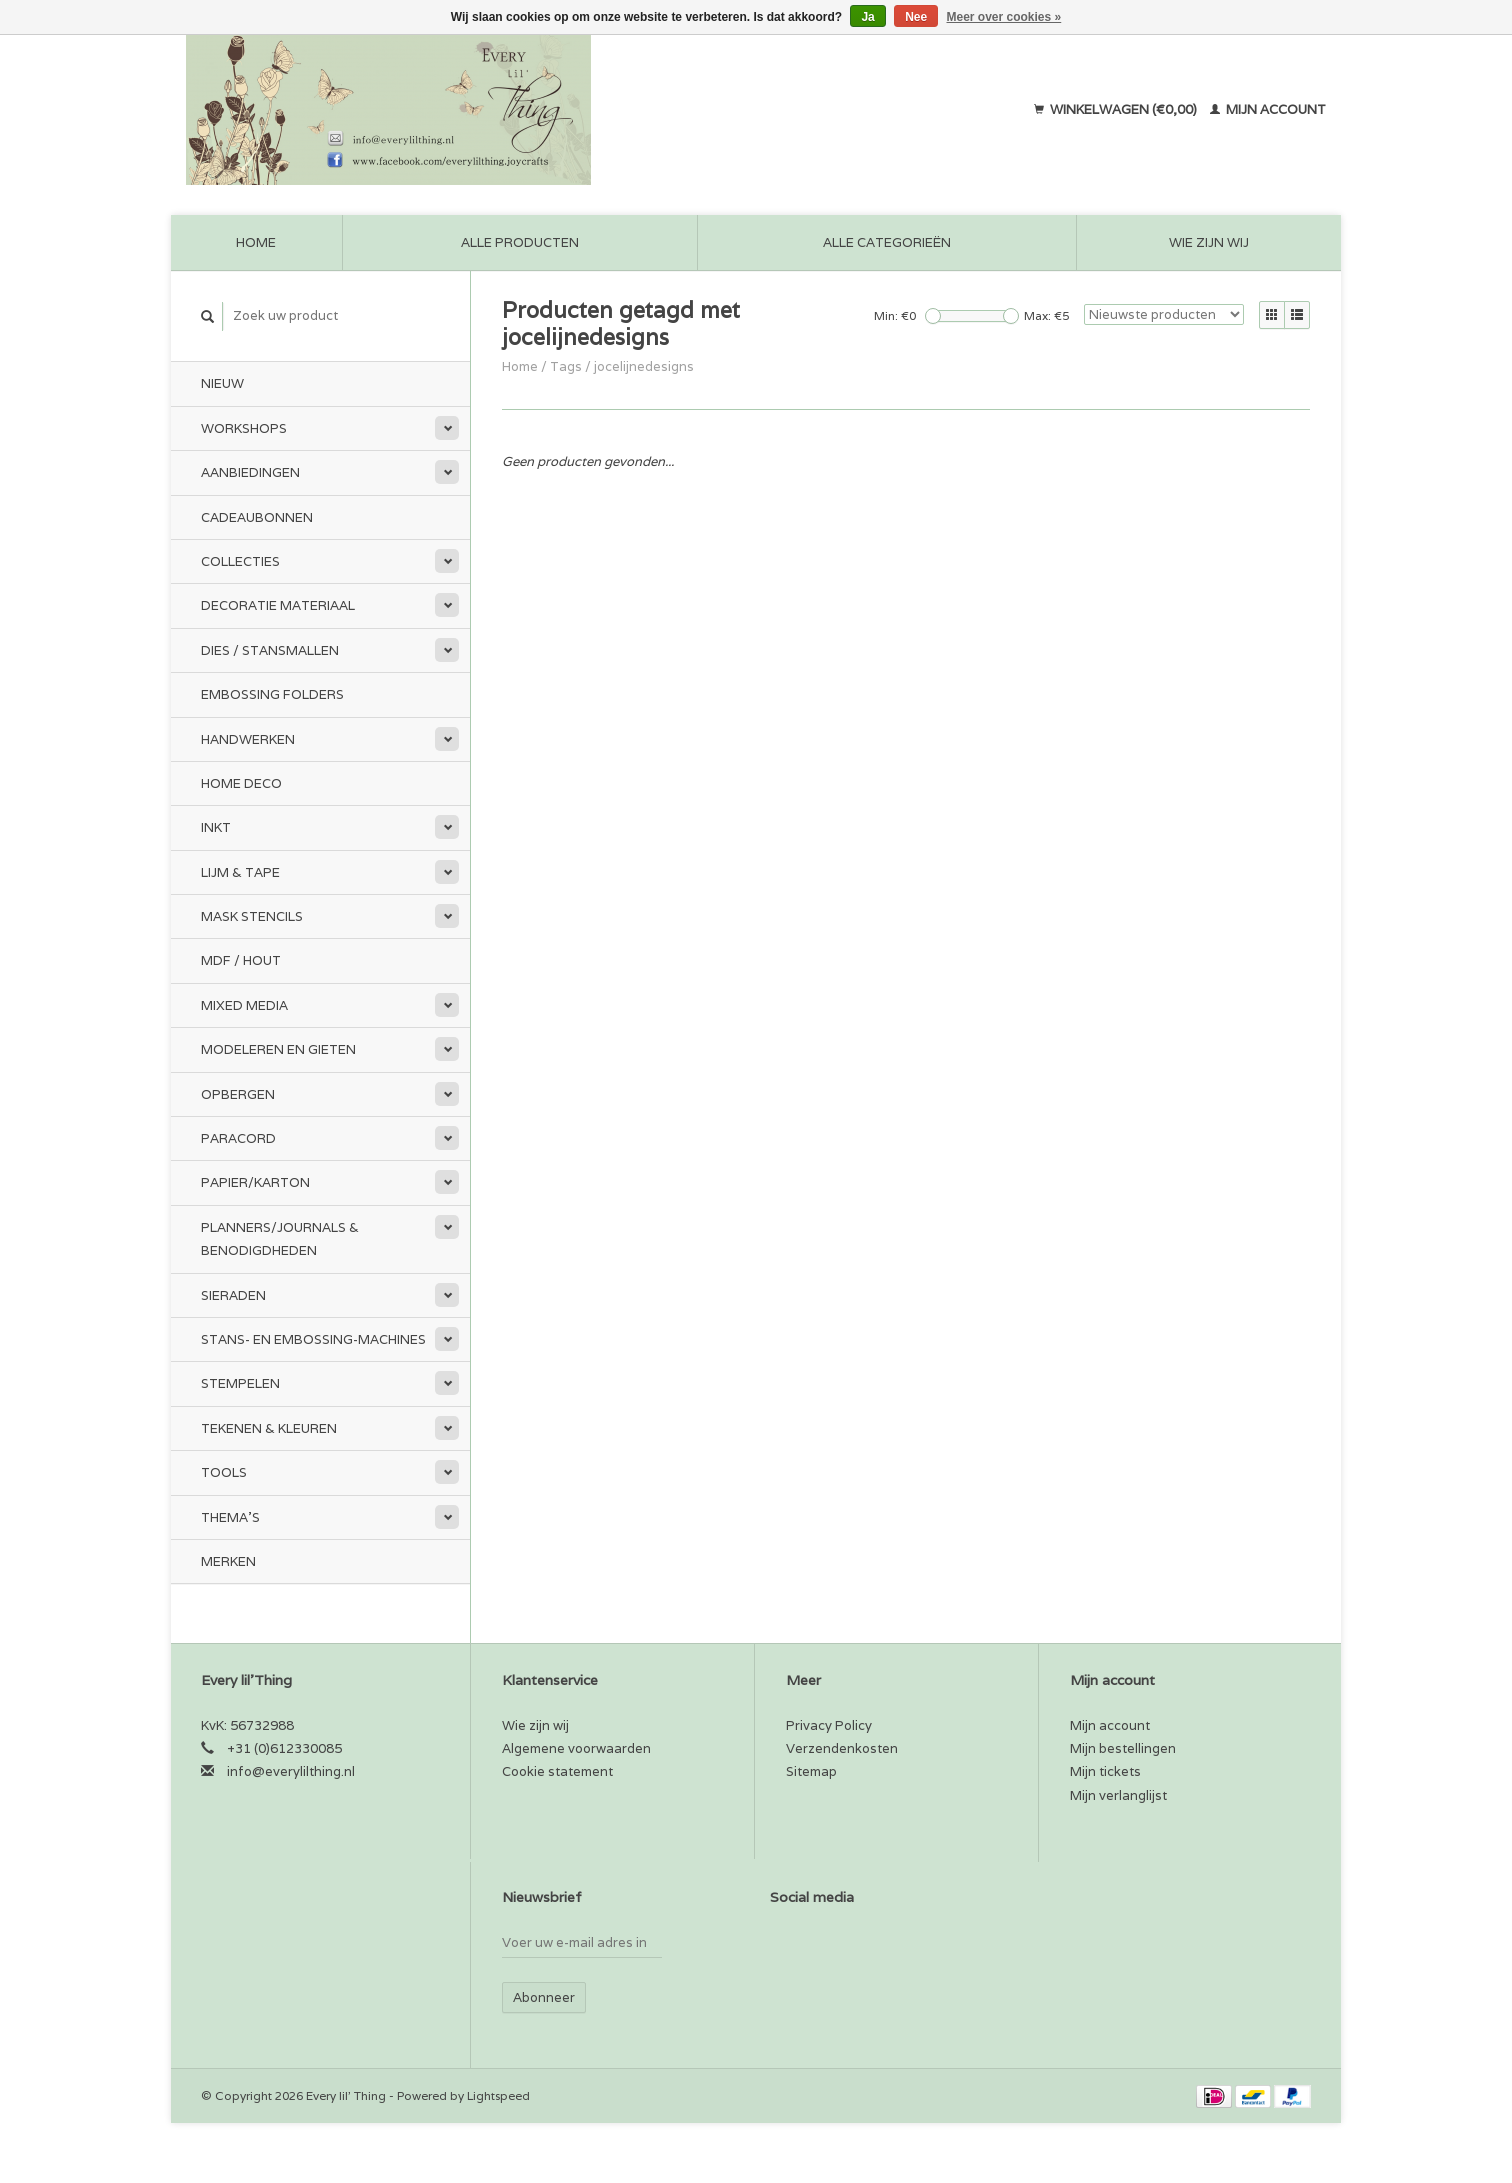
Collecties (240, 561)
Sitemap (811, 1771)
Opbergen (238, 1094)
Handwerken (248, 739)
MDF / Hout (241, 960)
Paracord (238, 1138)
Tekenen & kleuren (269, 1428)
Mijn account (1268, 109)
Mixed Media (244, 1005)
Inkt (216, 827)
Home (256, 242)
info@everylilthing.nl (291, 1771)
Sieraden (233, 1295)
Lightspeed (498, 2095)
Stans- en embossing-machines (313, 1339)
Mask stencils (252, 916)
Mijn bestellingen (1123, 1748)
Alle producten (520, 242)
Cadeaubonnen (257, 517)
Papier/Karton (255, 1182)
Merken (228, 1561)
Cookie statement (557, 1771)
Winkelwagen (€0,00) (1117, 109)
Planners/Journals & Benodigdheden (280, 1239)
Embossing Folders (272, 694)
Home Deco (241, 783)
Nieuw (222, 383)
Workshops (244, 428)
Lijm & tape (240, 872)
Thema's (230, 1517)
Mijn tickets (1105, 1771)
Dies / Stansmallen (270, 650)
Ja (867, 17)
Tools (224, 1472)
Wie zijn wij (1209, 242)
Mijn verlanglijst (1118, 1795)
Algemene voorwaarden (576, 1748)
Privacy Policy (829, 1725)
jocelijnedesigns (644, 366)
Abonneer (544, 1997)
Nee (916, 17)
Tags (566, 366)
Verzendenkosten (842, 1748)
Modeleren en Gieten (278, 1049)
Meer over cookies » (1004, 17)
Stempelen (240, 1383)
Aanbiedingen (250, 472)
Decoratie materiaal (278, 605)
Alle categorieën (887, 242)
